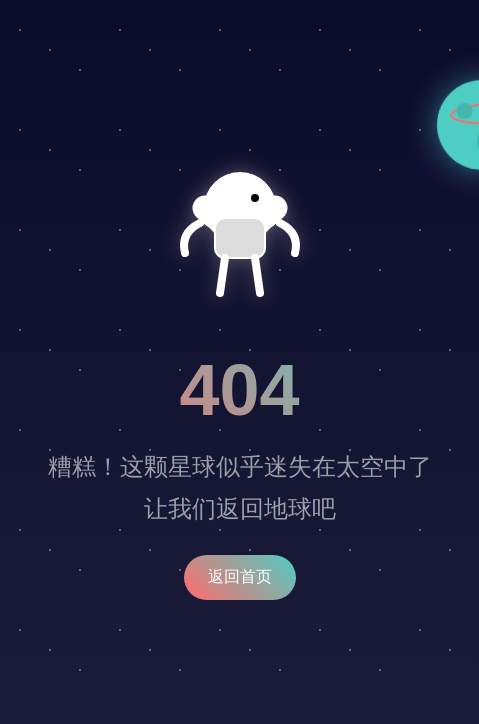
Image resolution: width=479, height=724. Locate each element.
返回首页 (240, 576)
